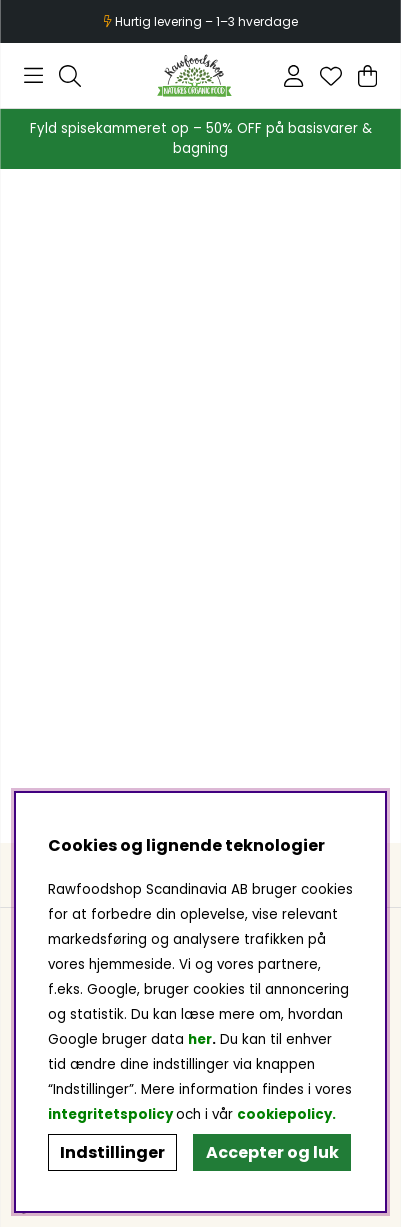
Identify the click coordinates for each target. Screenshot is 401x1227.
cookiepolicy (284, 1114)
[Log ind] (293, 76)
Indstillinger (112, 1152)
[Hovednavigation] (33, 76)
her (200, 1039)
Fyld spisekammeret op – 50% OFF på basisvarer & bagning (201, 138)
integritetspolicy (110, 1114)
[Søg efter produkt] (70, 76)
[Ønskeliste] (331, 76)
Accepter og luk (272, 1152)
